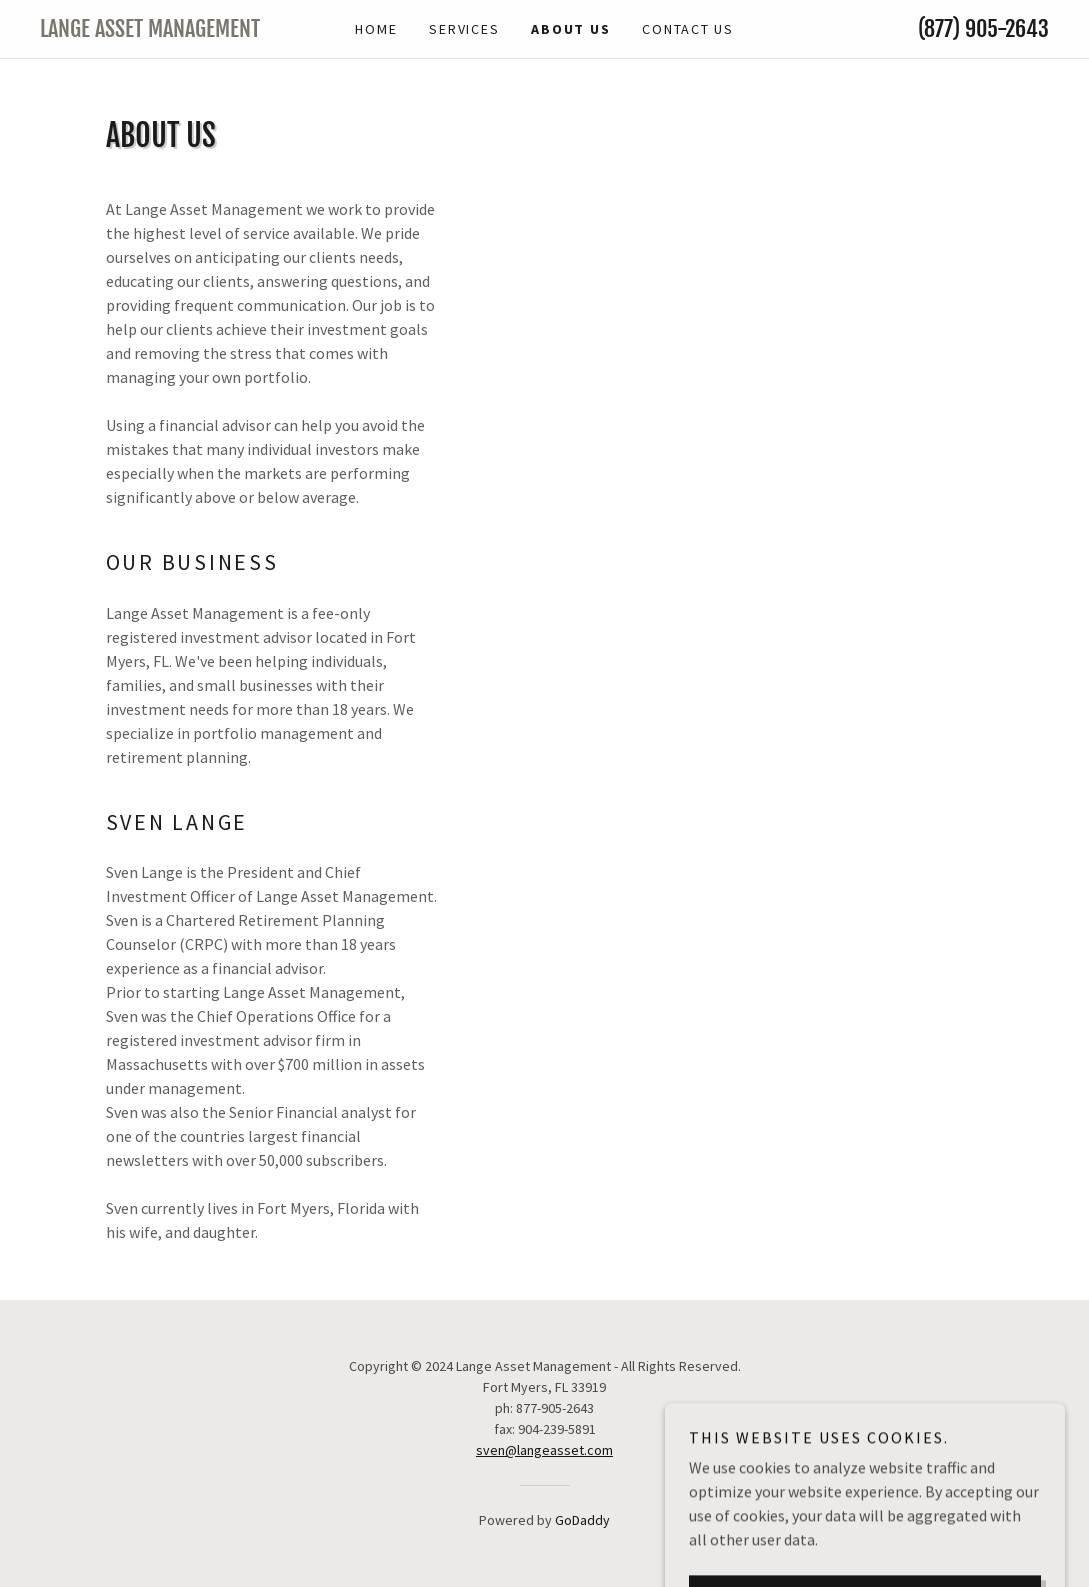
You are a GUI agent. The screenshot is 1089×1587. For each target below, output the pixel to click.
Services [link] (464, 29)
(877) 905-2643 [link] (983, 28)
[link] (166, 31)
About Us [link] (570, 29)
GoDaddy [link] (582, 1520)
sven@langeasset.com (544, 1450)
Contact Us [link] (688, 29)
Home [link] (376, 29)
